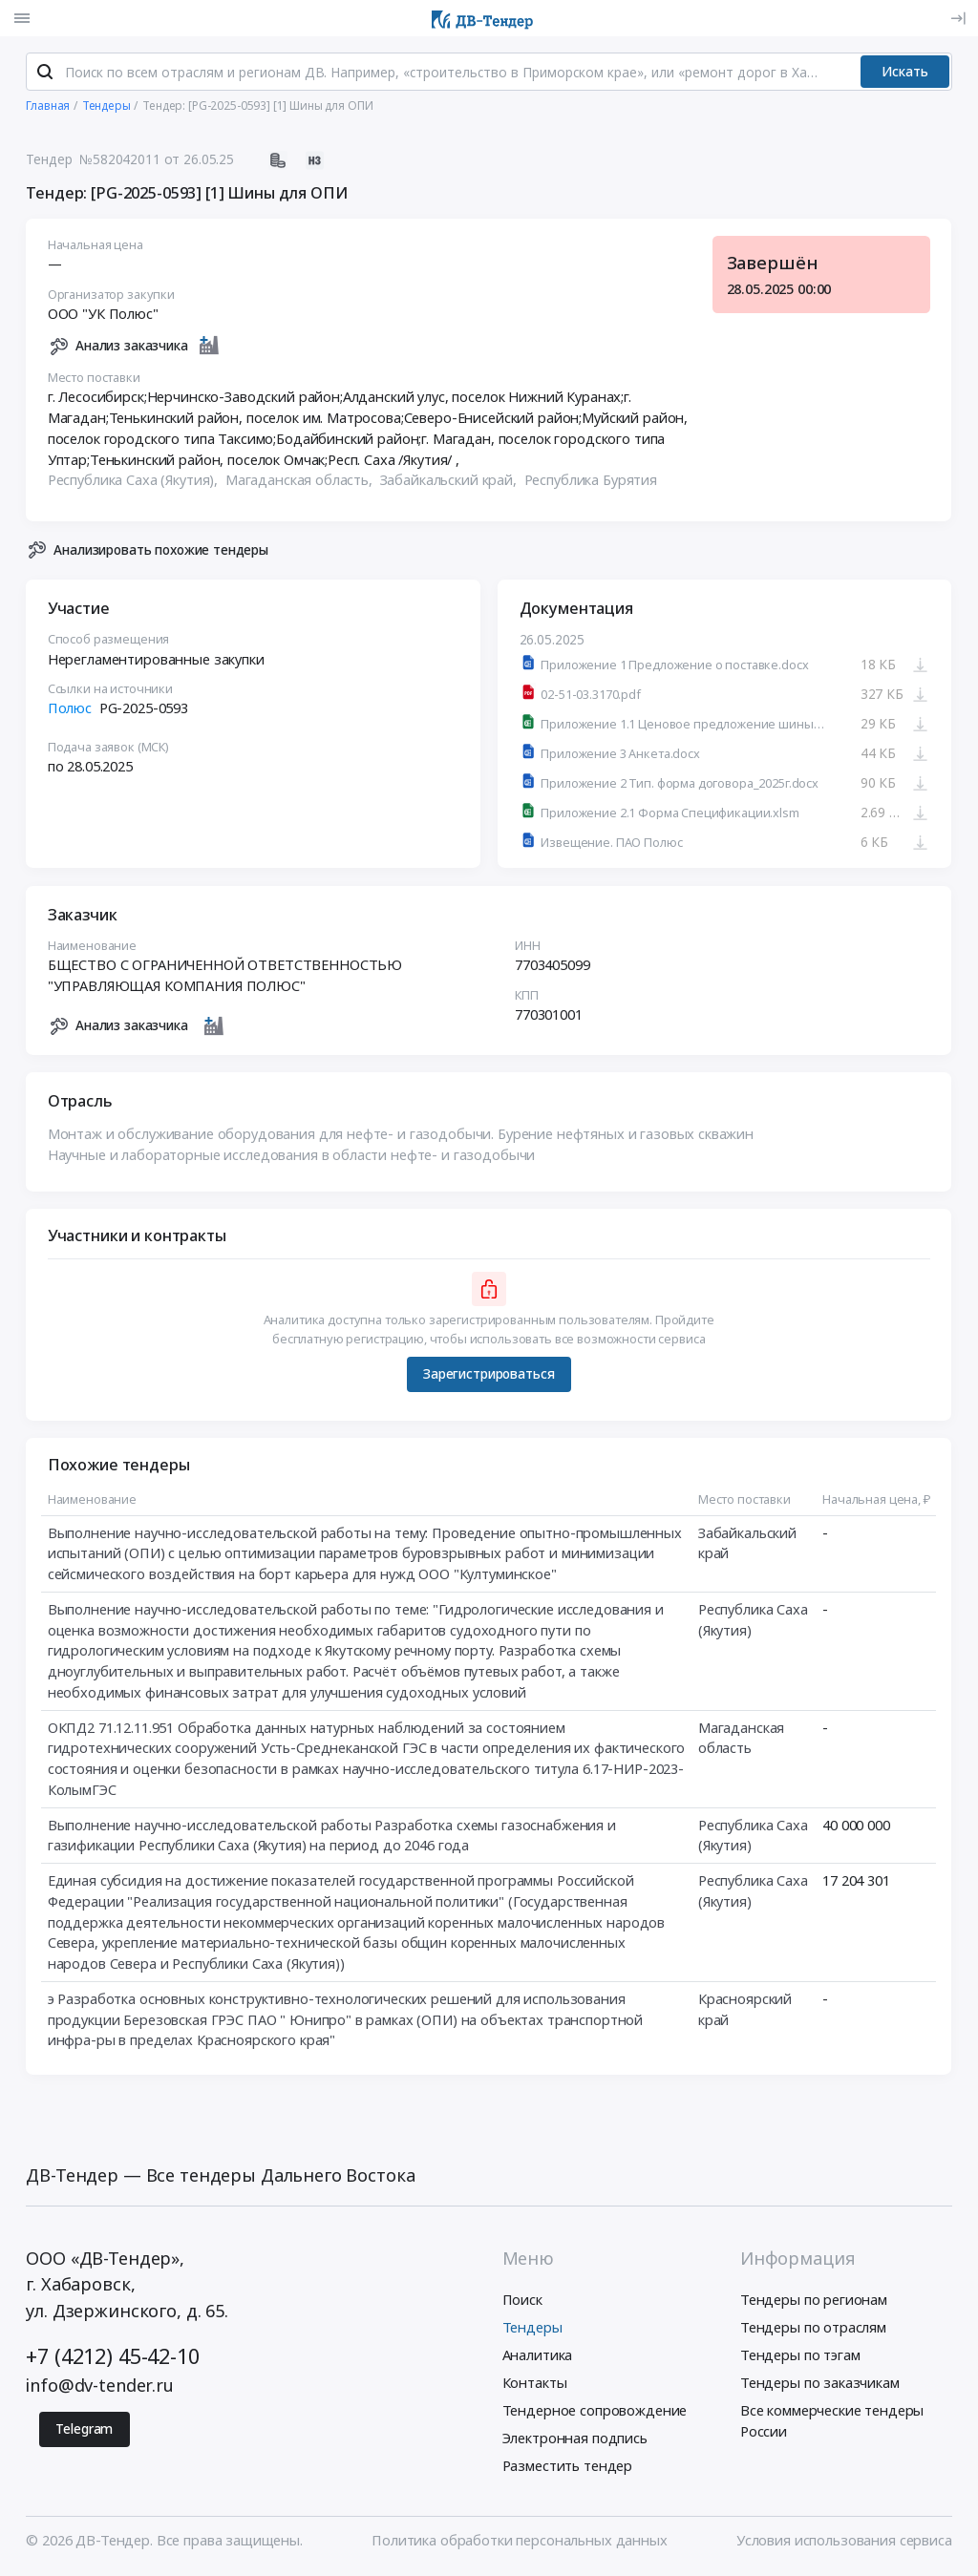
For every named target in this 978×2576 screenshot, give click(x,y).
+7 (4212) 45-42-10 (112, 2360)
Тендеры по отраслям (813, 2330)
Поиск (522, 2302)
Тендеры (532, 2330)
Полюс (70, 712)
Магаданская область (741, 1741)
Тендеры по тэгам (800, 2358)
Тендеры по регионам (813, 2302)
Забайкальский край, (450, 484)
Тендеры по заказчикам (820, 2386)
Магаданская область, (300, 484)
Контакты (534, 2386)
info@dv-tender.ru (100, 2388)
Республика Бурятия (590, 484)
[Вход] (957, 18)
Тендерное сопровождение (595, 2413)
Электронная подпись (575, 2441)
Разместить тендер (567, 2469)
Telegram (84, 2432)
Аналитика (537, 2358)
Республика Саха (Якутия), (135, 484)
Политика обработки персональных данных (519, 2543)
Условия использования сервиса (844, 2543)
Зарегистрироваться (488, 1377)
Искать (905, 75)
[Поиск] (45, 75)
